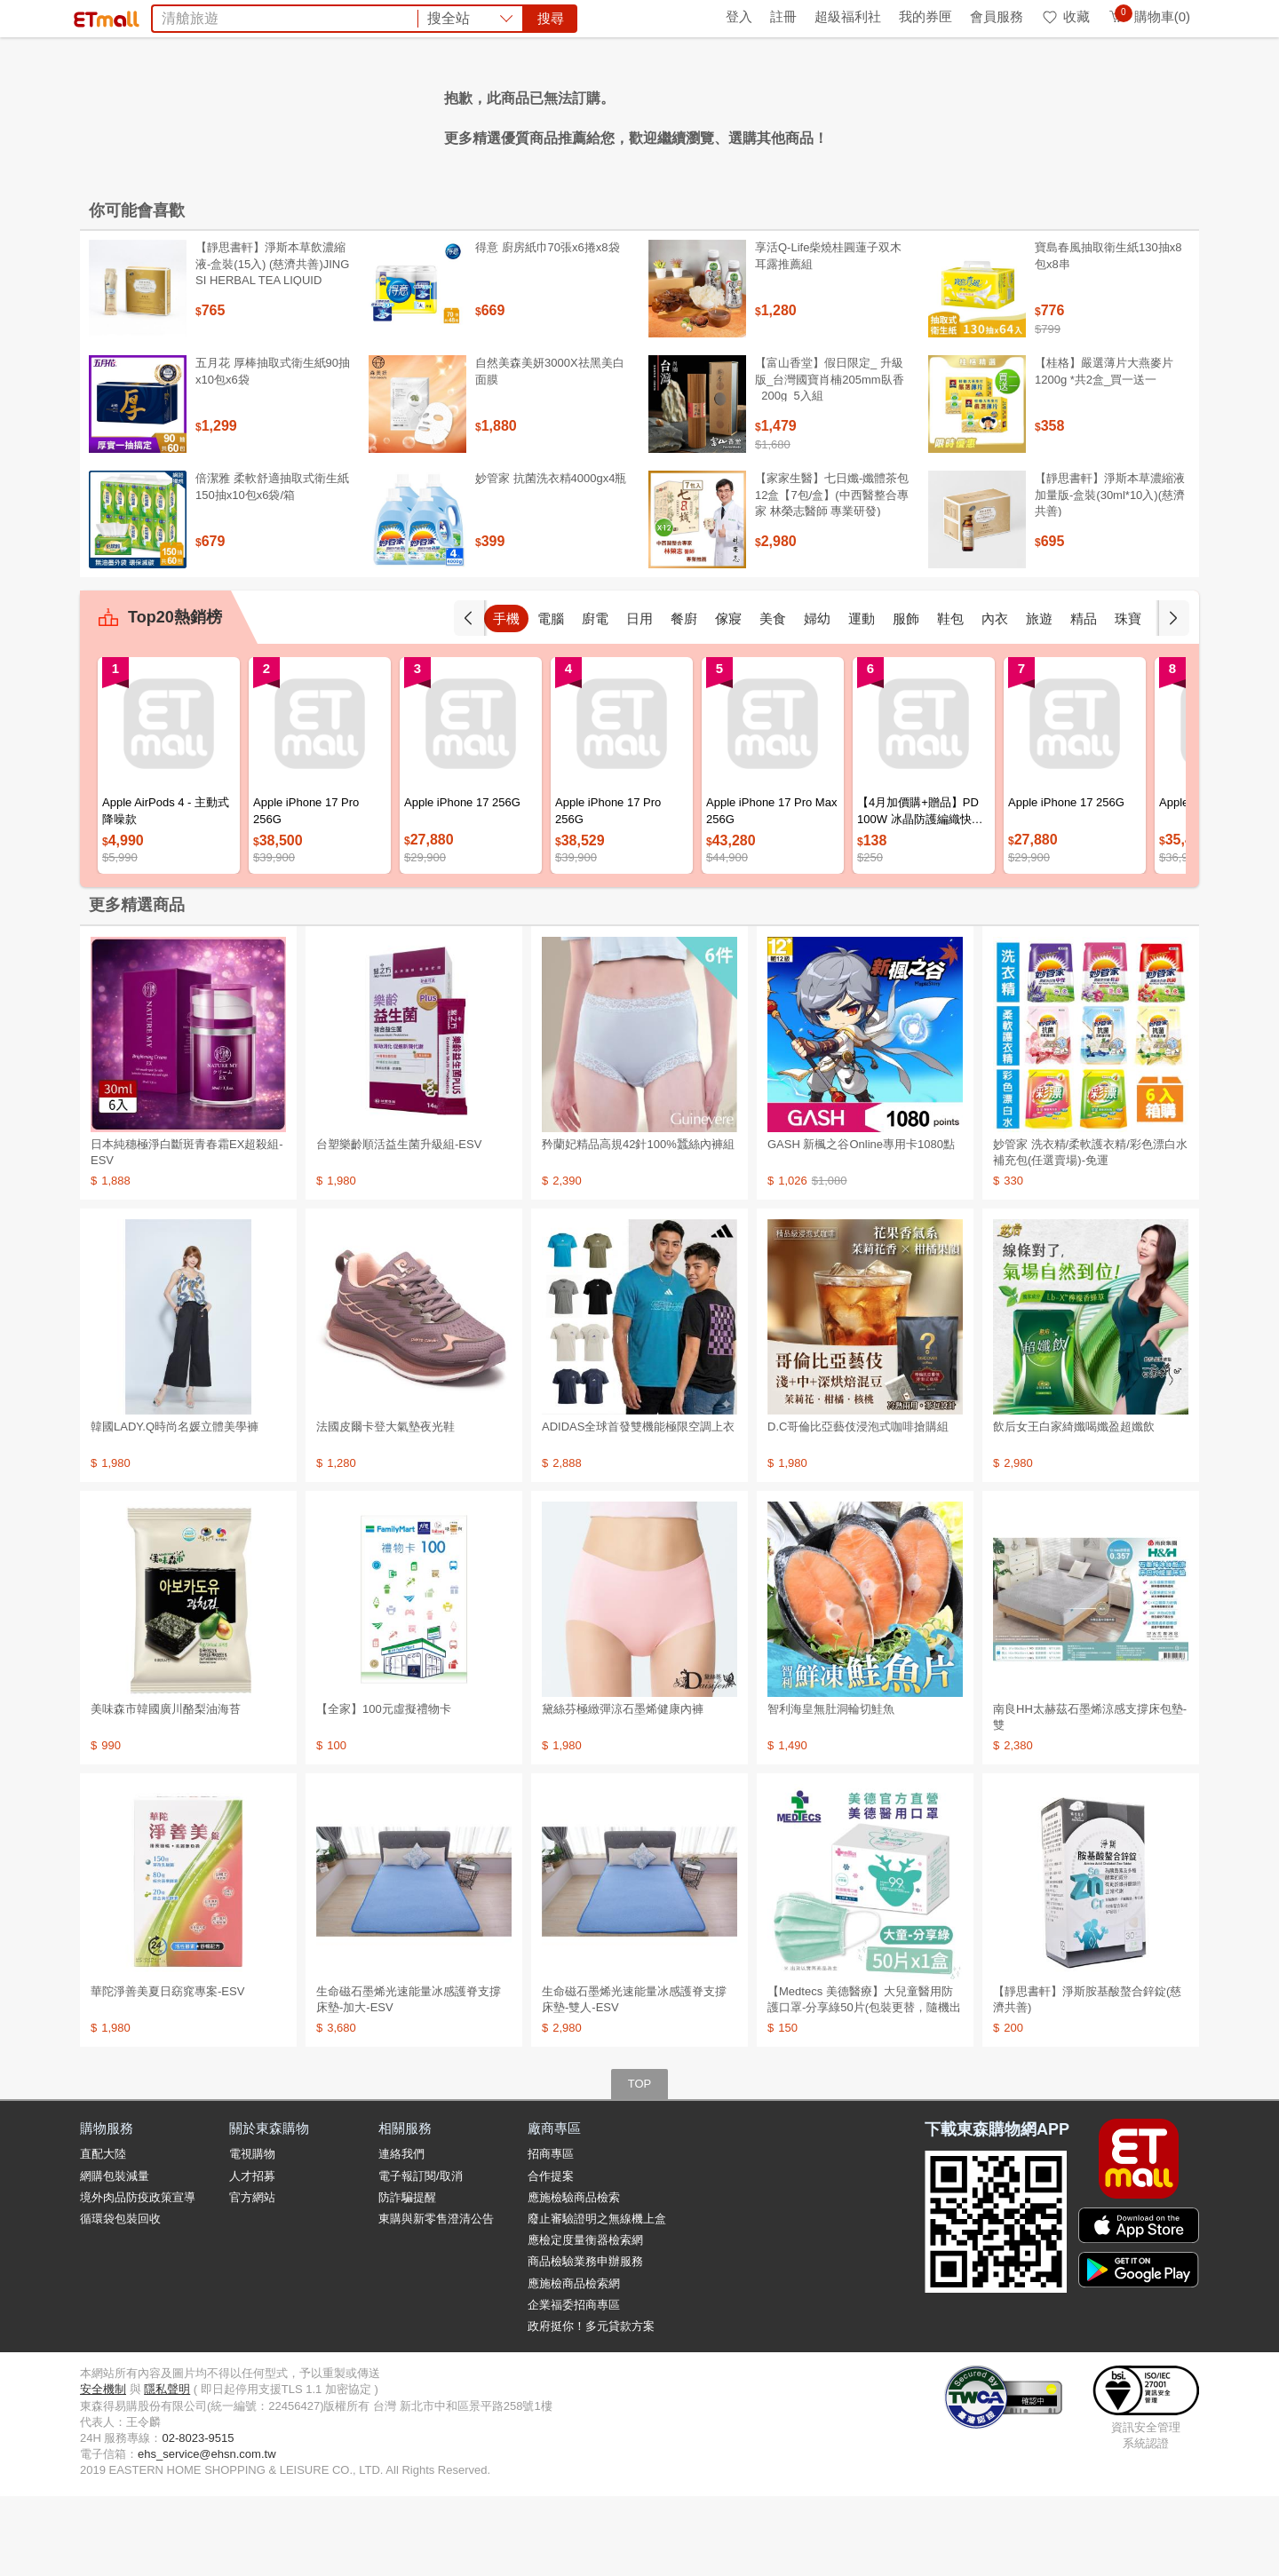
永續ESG (289, 16)
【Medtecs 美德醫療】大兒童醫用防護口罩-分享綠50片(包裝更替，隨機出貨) (864, 2087)
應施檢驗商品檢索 (574, 2277)
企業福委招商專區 (574, 2384)
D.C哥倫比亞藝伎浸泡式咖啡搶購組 (858, 1506)
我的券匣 (925, 16)
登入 (739, 16)
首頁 (102, 16)
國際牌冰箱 (728, 114)
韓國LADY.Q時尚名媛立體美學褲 (174, 1506)
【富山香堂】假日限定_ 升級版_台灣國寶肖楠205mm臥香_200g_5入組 (829, 458)
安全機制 (103, 2469)
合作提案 (551, 2256)
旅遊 (1039, 698)
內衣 (994, 698)
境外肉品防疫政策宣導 (137, 2277)
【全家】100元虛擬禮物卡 (383, 1788)
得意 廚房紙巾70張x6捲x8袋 (547, 327)
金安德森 (461, 114)
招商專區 (551, 2233)
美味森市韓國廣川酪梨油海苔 (166, 1788)
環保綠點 (160, 16)
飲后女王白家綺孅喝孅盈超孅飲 (1074, 1506)
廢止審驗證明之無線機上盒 (597, 2298)
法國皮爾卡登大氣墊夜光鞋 (385, 1506)
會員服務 (996, 16)
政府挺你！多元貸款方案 (591, 2406)
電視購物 (252, 2233)
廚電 (595, 698)
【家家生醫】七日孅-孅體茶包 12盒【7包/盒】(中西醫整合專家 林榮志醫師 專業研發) (832, 574)
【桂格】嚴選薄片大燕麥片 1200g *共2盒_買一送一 (1104, 450)
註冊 (783, 16)
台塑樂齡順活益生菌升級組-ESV (398, 1224)
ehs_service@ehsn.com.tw (207, 2533)
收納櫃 (662, 114)
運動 (861, 698)
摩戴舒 (845, 114)
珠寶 (1128, 698)
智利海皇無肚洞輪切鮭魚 (830, 1788)
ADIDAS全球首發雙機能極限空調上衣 (638, 1506)
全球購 (224, 16)
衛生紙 (897, 114)
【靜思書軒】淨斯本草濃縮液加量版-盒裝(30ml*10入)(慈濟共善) (1110, 574)
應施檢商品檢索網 (574, 2363)
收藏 (1065, 16)
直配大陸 (103, 2233)
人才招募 (252, 2256)
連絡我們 (401, 2233)
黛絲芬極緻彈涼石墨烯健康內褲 (622, 1788)
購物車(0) (1149, 16)
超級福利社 (847, 16)
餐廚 (684, 698)
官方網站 (252, 2277)
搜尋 (909, 79)
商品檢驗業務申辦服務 (585, 2341)
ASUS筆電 (533, 114)
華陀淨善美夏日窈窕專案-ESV (167, 2071)
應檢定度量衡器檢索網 (585, 2319)
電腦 (550, 698)
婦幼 (817, 698)
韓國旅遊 (604, 114)
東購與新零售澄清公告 (436, 2298)
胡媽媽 (403, 114)
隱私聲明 (167, 2469)
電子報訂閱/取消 (420, 2256)
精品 (1083, 698)
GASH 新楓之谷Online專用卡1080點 (861, 1224)
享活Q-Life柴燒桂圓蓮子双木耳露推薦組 (828, 335)
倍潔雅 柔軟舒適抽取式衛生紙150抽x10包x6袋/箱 (272, 566)
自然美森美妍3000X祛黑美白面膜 (549, 450)
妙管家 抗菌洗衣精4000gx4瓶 (551, 558)
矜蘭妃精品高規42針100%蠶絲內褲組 (638, 1224)
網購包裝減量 (114, 2256)
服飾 (906, 698)
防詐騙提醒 (407, 2277)
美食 (772, 698)
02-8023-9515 (198, 2517)
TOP (640, 2163)
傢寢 (728, 698)
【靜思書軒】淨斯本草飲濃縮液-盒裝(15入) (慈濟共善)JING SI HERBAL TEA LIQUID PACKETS (272, 352)
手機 (506, 698)
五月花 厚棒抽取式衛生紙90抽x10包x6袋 (272, 450)
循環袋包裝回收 (120, 2298)
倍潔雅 (794, 114)
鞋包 (950, 698)
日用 (639, 698)
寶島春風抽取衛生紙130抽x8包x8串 (1108, 335)
